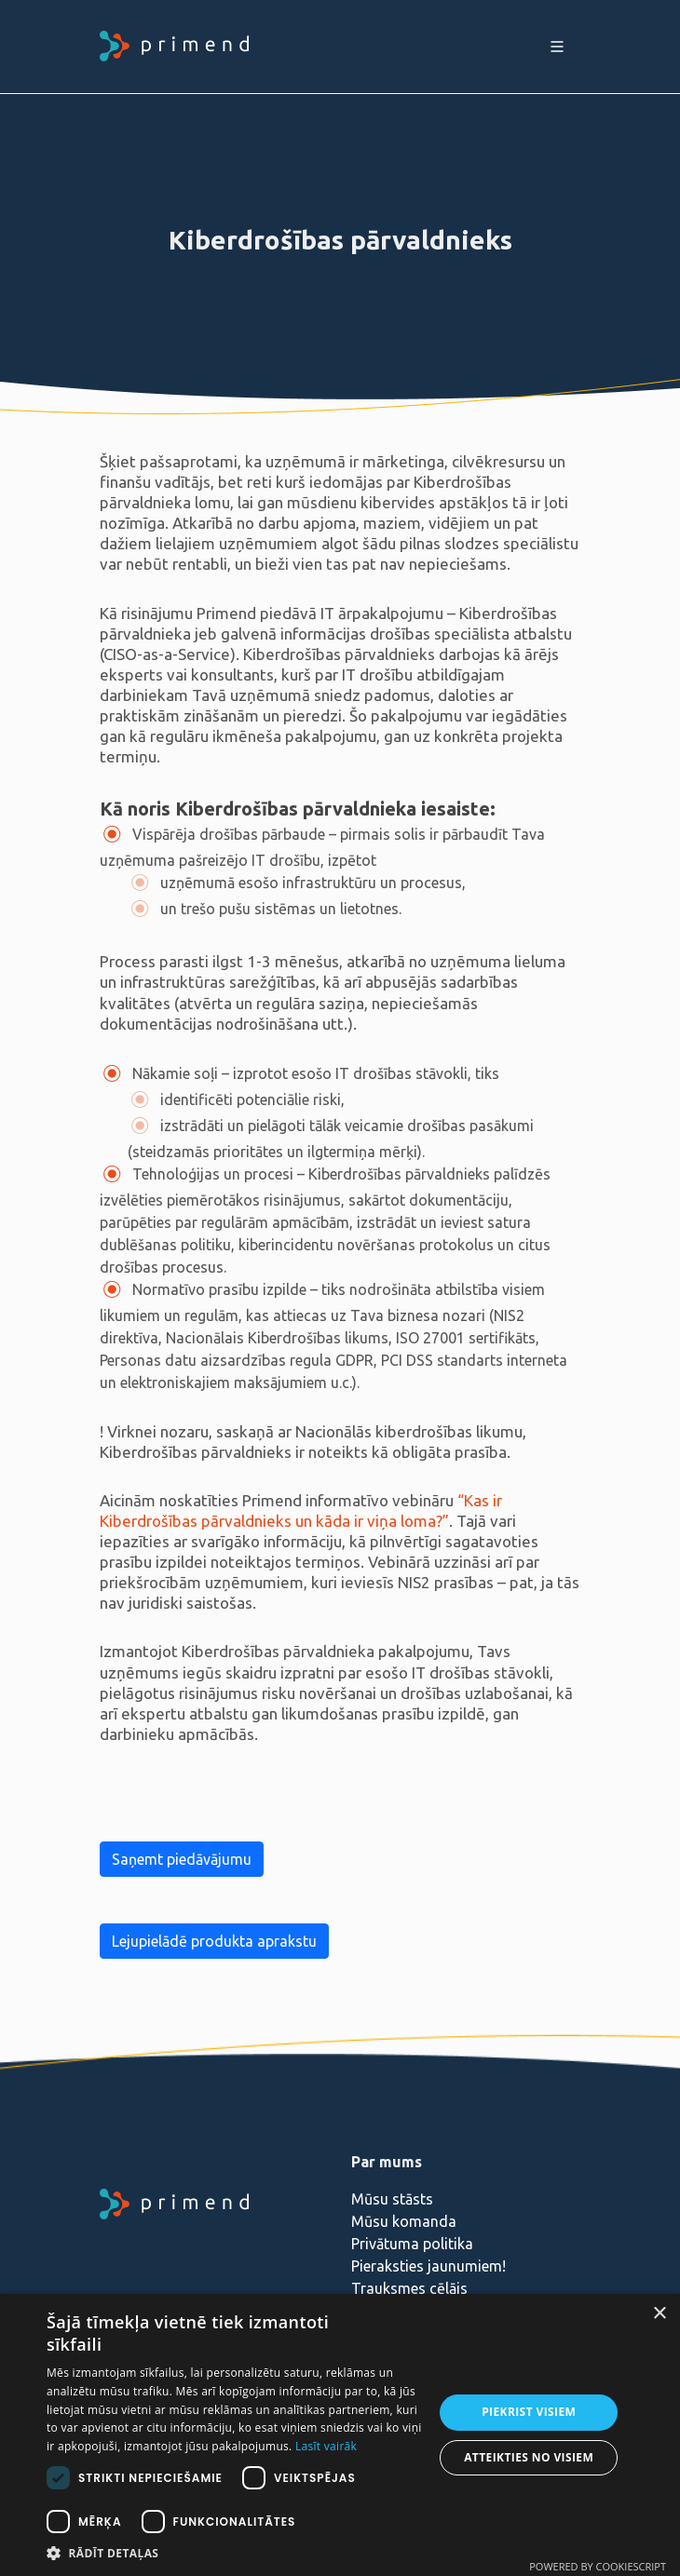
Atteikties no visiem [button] (528, 2457)
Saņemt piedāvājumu (182, 1859)
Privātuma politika (412, 2243)
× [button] (659, 2314)
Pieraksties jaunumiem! (428, 2266)
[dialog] (340, 2435)
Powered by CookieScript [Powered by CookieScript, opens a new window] (597, 2566)
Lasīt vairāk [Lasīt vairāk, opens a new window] (326, 2446)
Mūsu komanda (403, 2221)
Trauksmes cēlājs (409, 2288)
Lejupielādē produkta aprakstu (214, 1941)
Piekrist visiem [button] (529, 2412)
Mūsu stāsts (392, 2199)
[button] (234, 2552)
